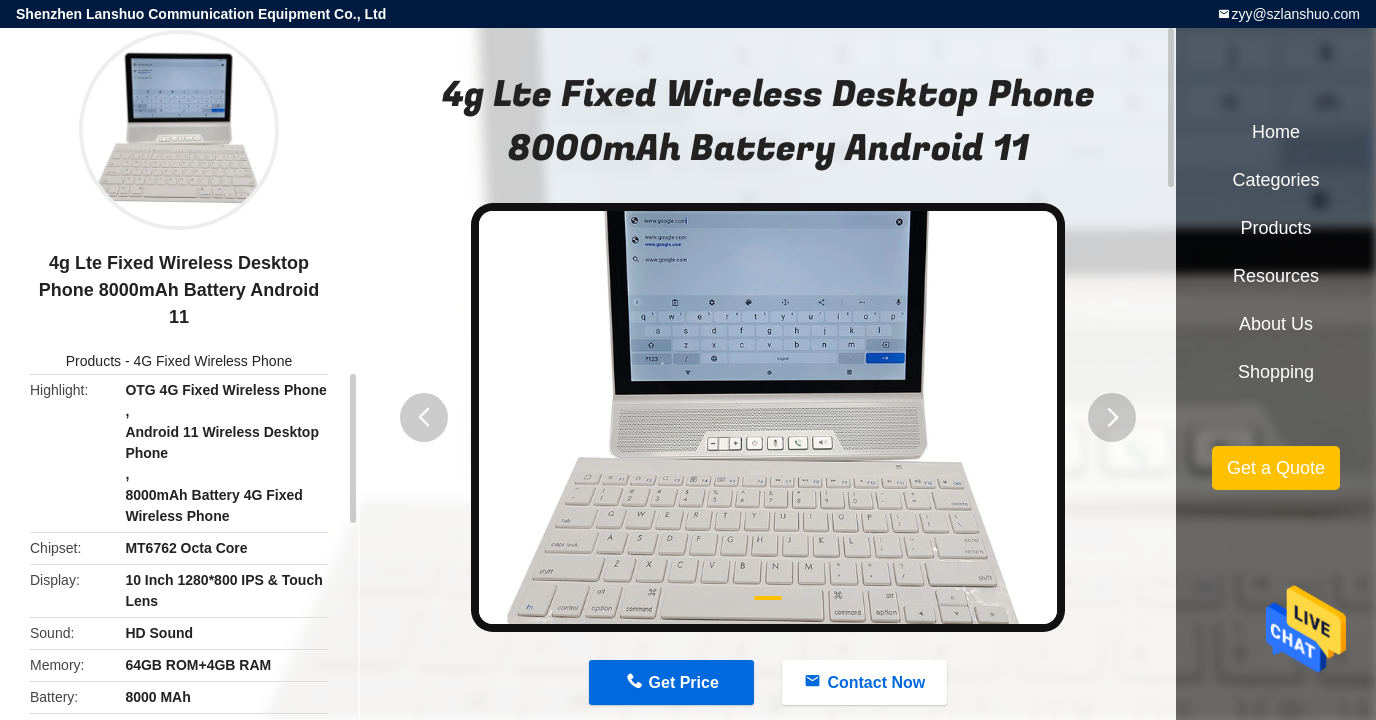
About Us (1276, 324)
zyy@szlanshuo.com (1295, 14)
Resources (1276, 276)
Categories (1275, 180)
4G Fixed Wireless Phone (212, 361)
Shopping (1276, 372)
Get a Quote (1276, 468)
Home (1276, 132)
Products (93, 361)
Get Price (684, 682)
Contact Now (876, 682)
